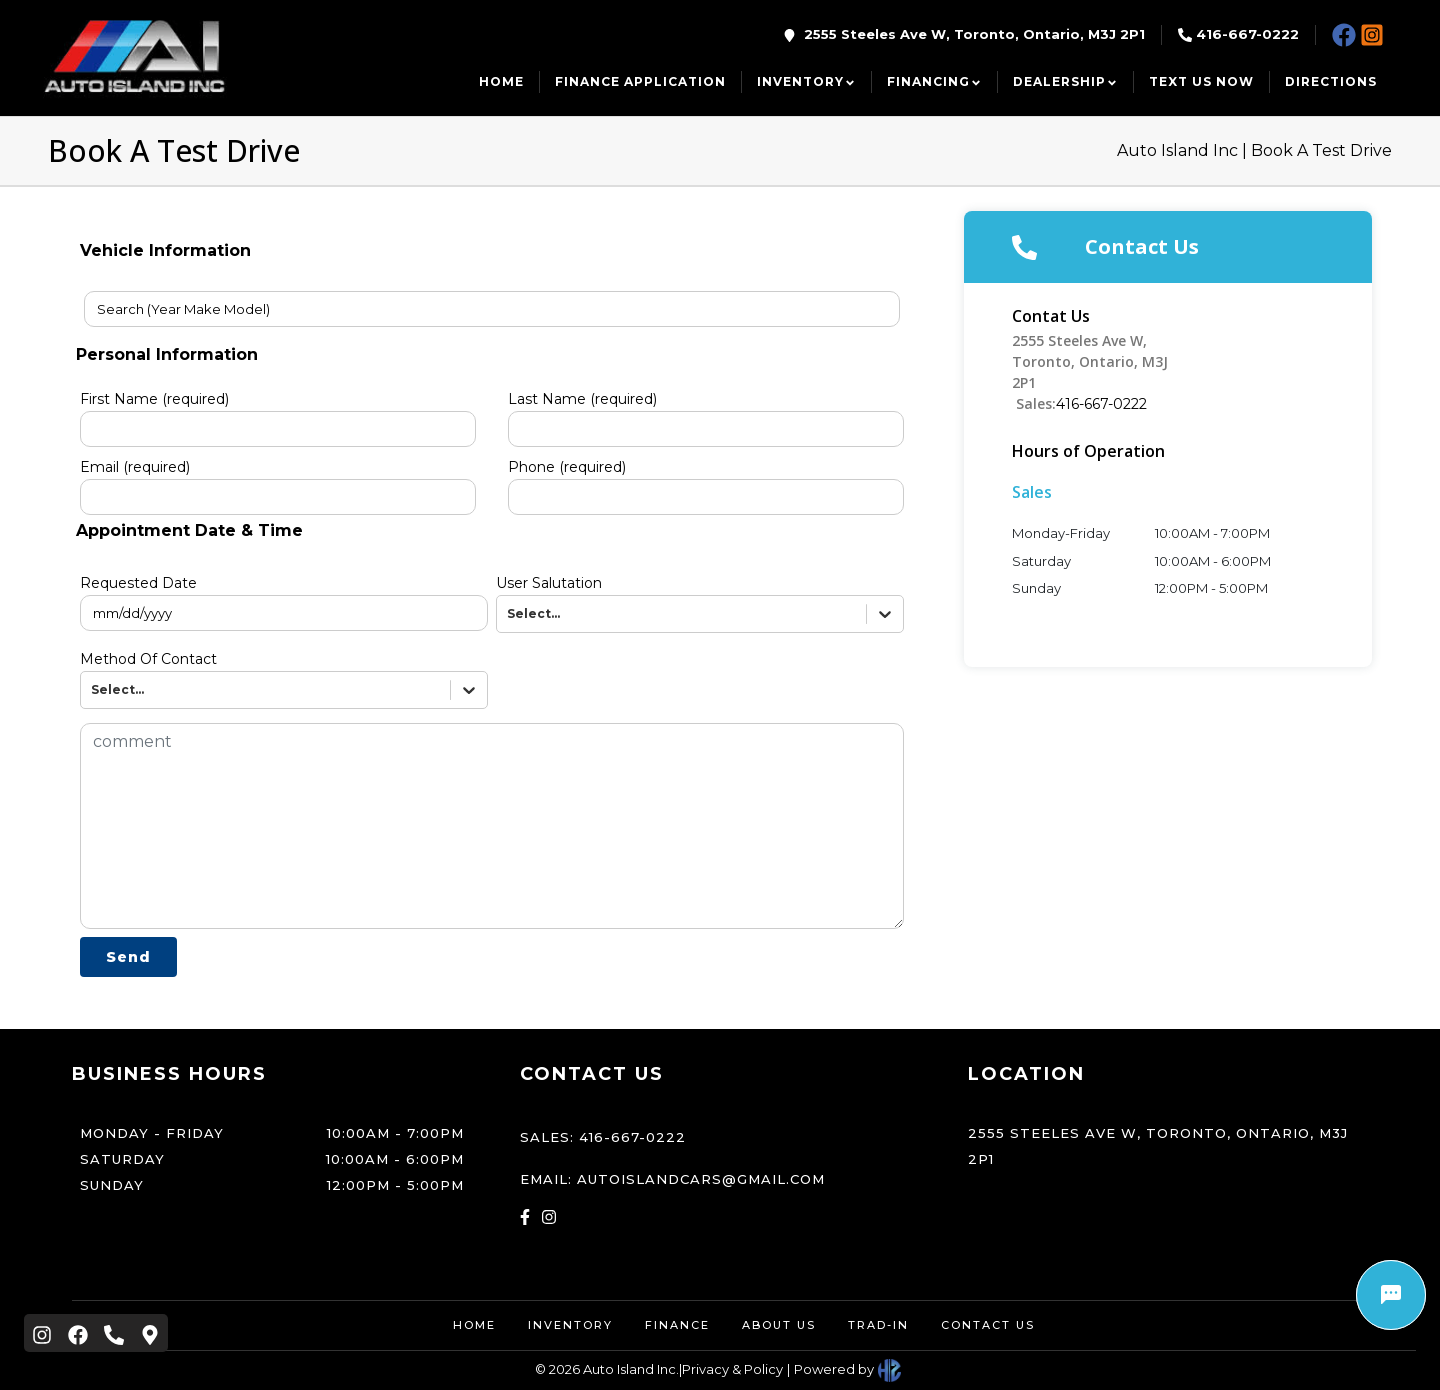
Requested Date (138, 583)
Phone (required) (567, 467)
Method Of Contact (148, 659)
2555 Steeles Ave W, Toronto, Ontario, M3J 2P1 (974, 34)
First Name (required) (154, 399)
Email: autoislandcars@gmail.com (672, 1179)
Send (128, 957)
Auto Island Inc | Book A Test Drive (1254, 150)
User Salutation (549, 583)
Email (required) (135, 467)
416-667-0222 (1247, 34)
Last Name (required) (582, 399)
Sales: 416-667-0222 (603, 1137)
